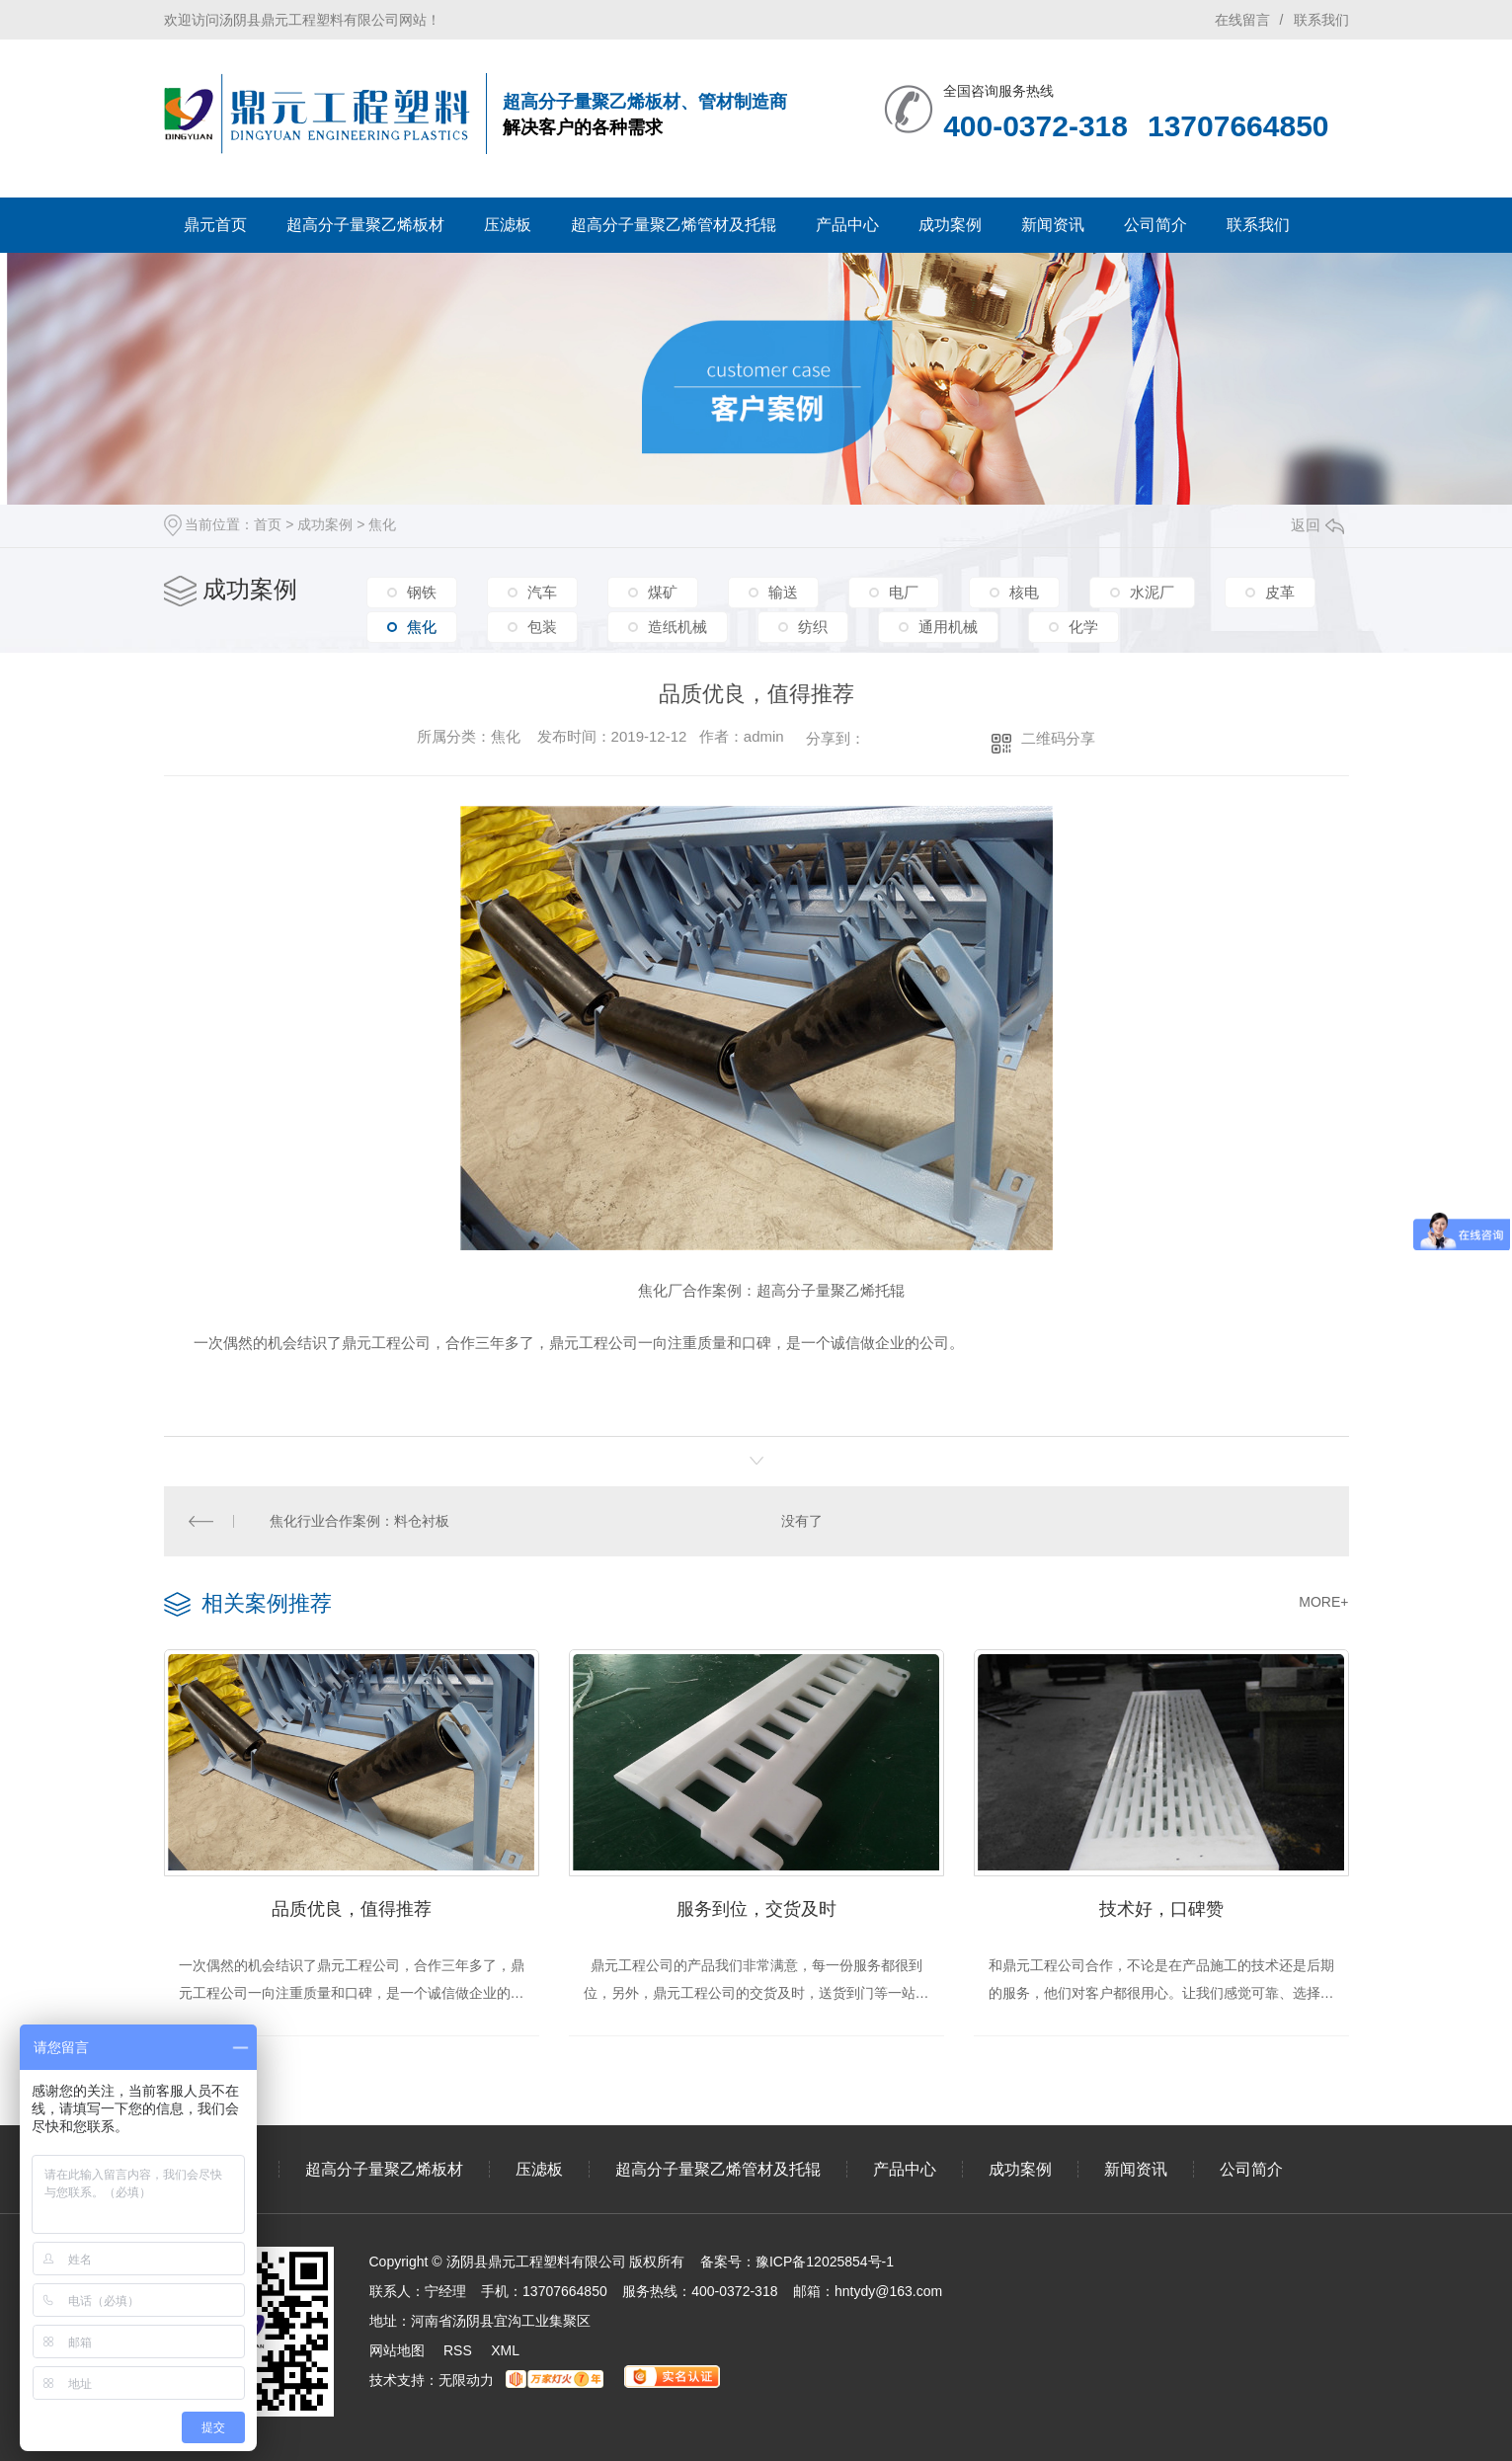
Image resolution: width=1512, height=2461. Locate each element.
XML (505, 2350)
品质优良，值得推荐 (352, 1909)
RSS (457, 2350)
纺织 (813, 626)
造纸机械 (677, 626)
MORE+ (1323, 1602)
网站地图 (397, 2350)
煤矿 (662, 592)
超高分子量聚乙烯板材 (365, 224)
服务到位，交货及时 (756, 1909)
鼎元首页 (215, 224)
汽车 (542, 592)
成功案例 (950, 224)
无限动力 (466, 2380)
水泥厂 (1152, 592)
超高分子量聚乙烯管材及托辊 (673, 224)
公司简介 (1155, 224)
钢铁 (422, 592)
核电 (1024, 592)
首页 (267, 524)
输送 (783, 592)
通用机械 (948, 626)
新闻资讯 (1052, 224)
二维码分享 (1058, 738)
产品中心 (847, 224)
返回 (1317, 524)
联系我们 (1321, 20)
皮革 (1280, 592)
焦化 (382, 524)
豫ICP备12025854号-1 (825, 2261)
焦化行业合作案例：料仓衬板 (359, 1521)
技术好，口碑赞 (1161, 1909)
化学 (1083, 626)
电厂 (903, 592)
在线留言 (1242, 20)
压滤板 (507, 224)
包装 (542, 626)
